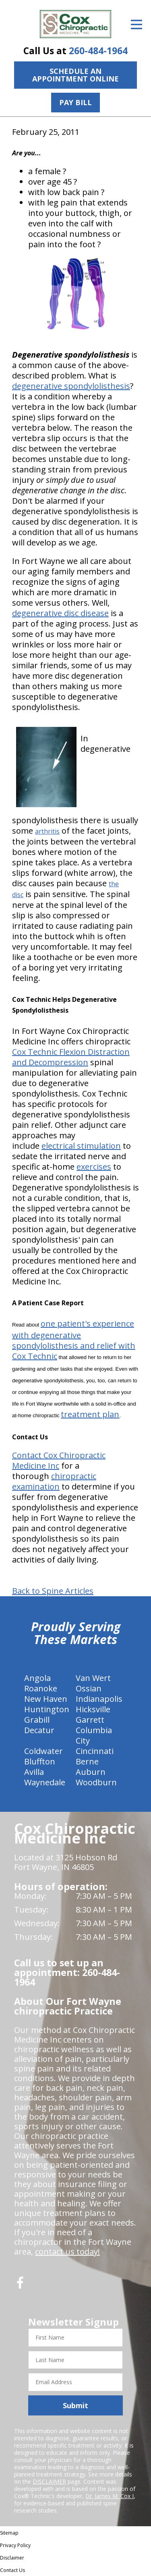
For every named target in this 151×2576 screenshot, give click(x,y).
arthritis (47, 831)
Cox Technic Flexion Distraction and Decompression (71, 1057)
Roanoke (40, 1688)
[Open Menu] (136, 24)
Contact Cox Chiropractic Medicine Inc (58, 1460)
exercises (94, 1166)
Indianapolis (99, 1698)
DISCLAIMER (49, 2481)
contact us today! (67, 2251)
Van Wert (93, 1678)
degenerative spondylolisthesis (71, 385)
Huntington (46, 1709)
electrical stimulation (81, 1145)
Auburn (90, 1771)
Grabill (37, 1719)
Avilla (34, 1771)
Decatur (39, 1730)
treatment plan (90, 1414)
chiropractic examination (54, 1481)
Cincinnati (95, 1751)
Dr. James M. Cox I (109, 2496)
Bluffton (39, 1761)
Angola (37, 1678)
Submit (75, 2405)
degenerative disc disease (60, 613)
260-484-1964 (98, 51)
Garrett (90, 1719)
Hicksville (93, 1709)
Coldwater (43, 1751)
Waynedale (44, 1782)
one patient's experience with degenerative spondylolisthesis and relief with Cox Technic (73, 1339)
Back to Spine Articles (52, 1591)
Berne (87, 1761)
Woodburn (96, 1782)
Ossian (88, 1688)
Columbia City (94, 1735)
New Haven (45, 1698)
